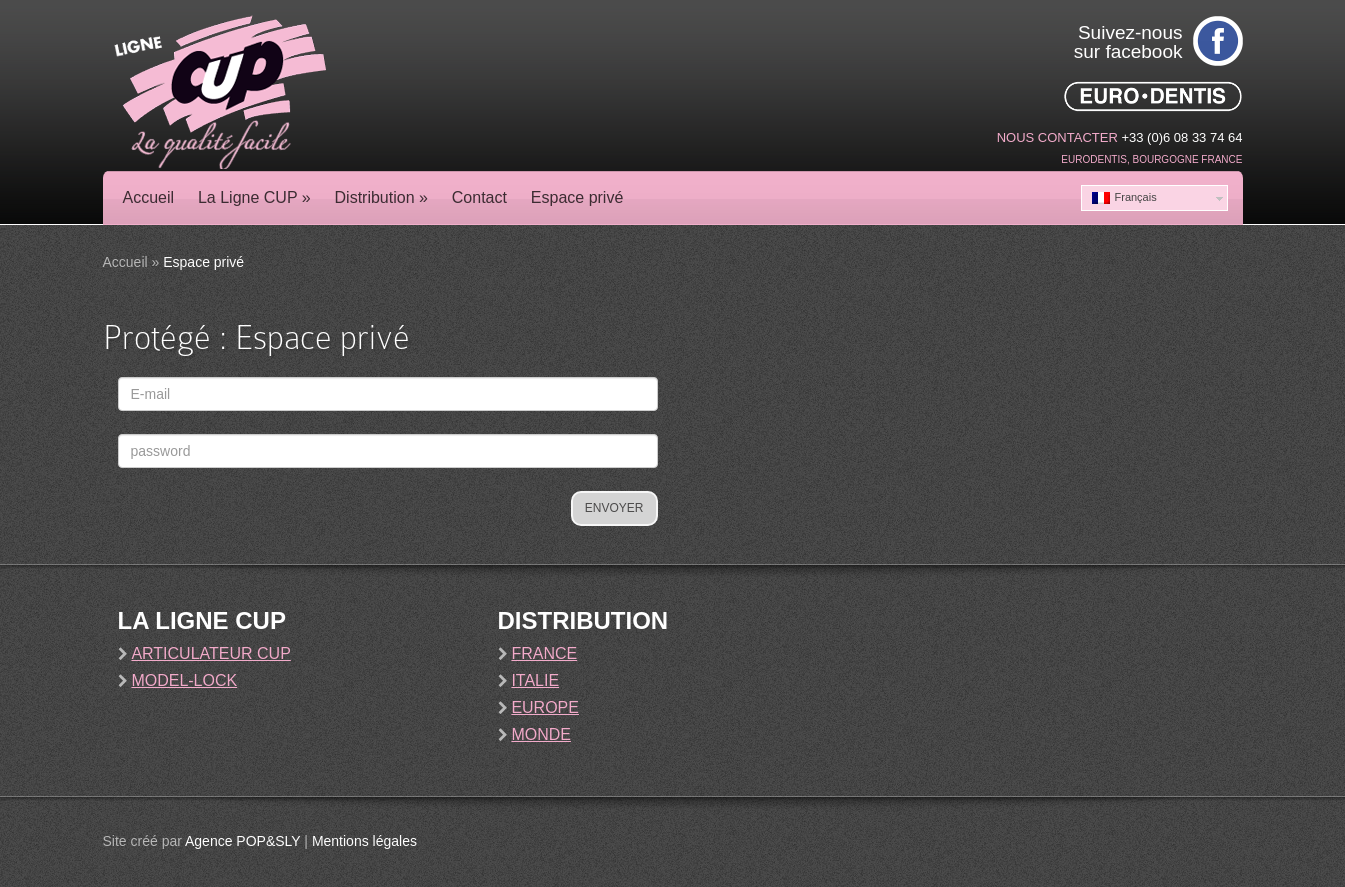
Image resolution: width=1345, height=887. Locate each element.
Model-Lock (184, 680)
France (544, 653)
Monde (541, 734)
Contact (479, 197)
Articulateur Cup (210, 653)
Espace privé (577, 197)
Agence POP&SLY (242, 841)
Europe (545, 707)
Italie (535, 680)
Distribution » (381, 197)
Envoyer (614, 508)
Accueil (149, 197)
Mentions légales (364, 841)
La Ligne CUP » (254, 197)
